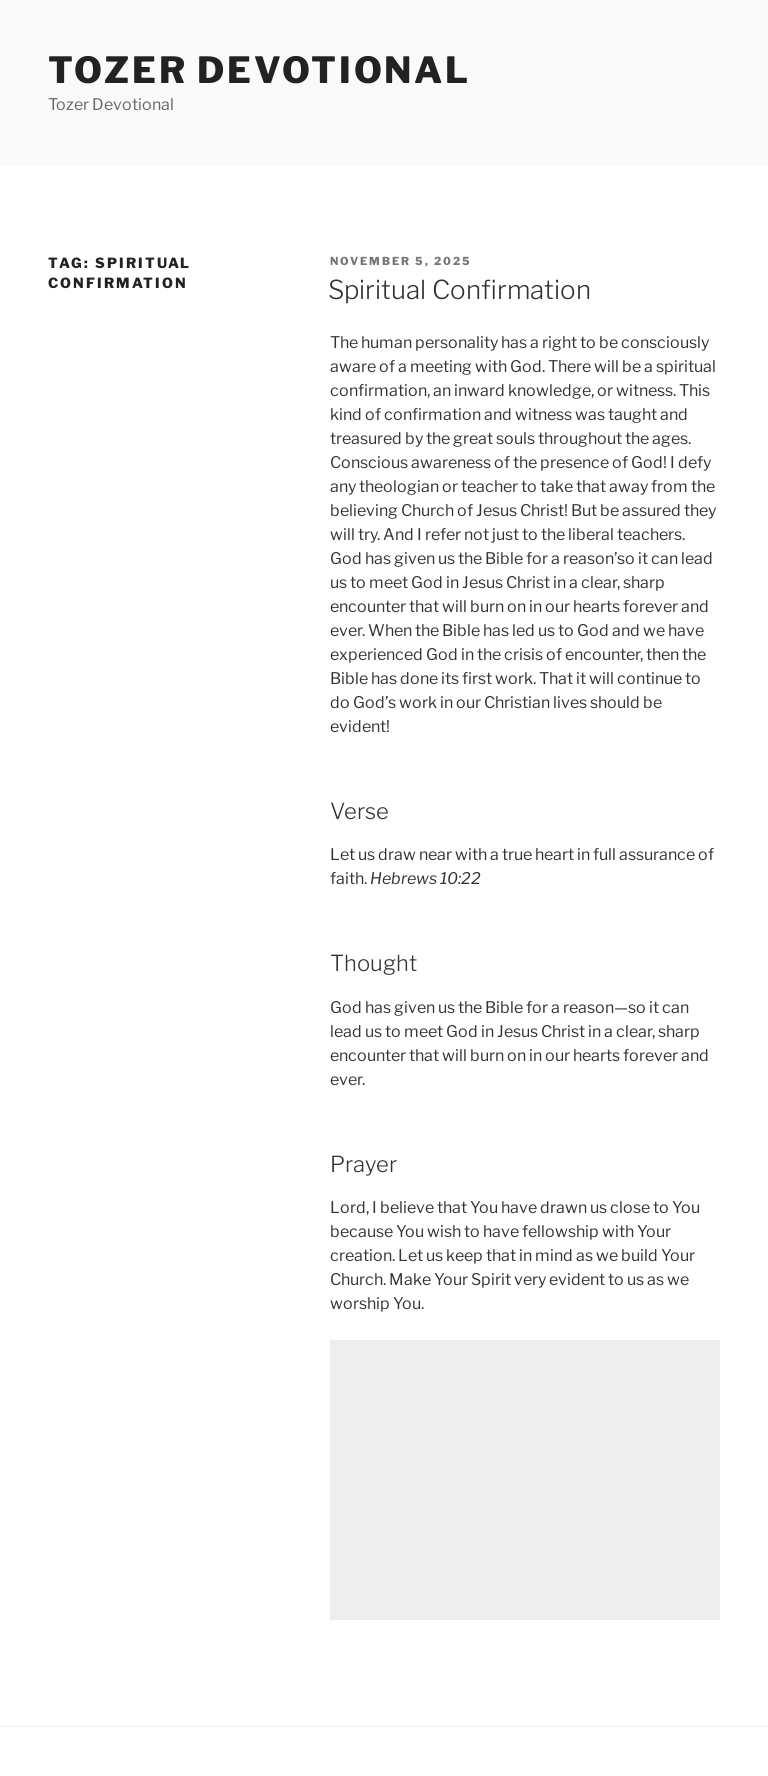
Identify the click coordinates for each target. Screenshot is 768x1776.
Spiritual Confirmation (459, 289)
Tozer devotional (259, 70)
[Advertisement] (525, 1480)
